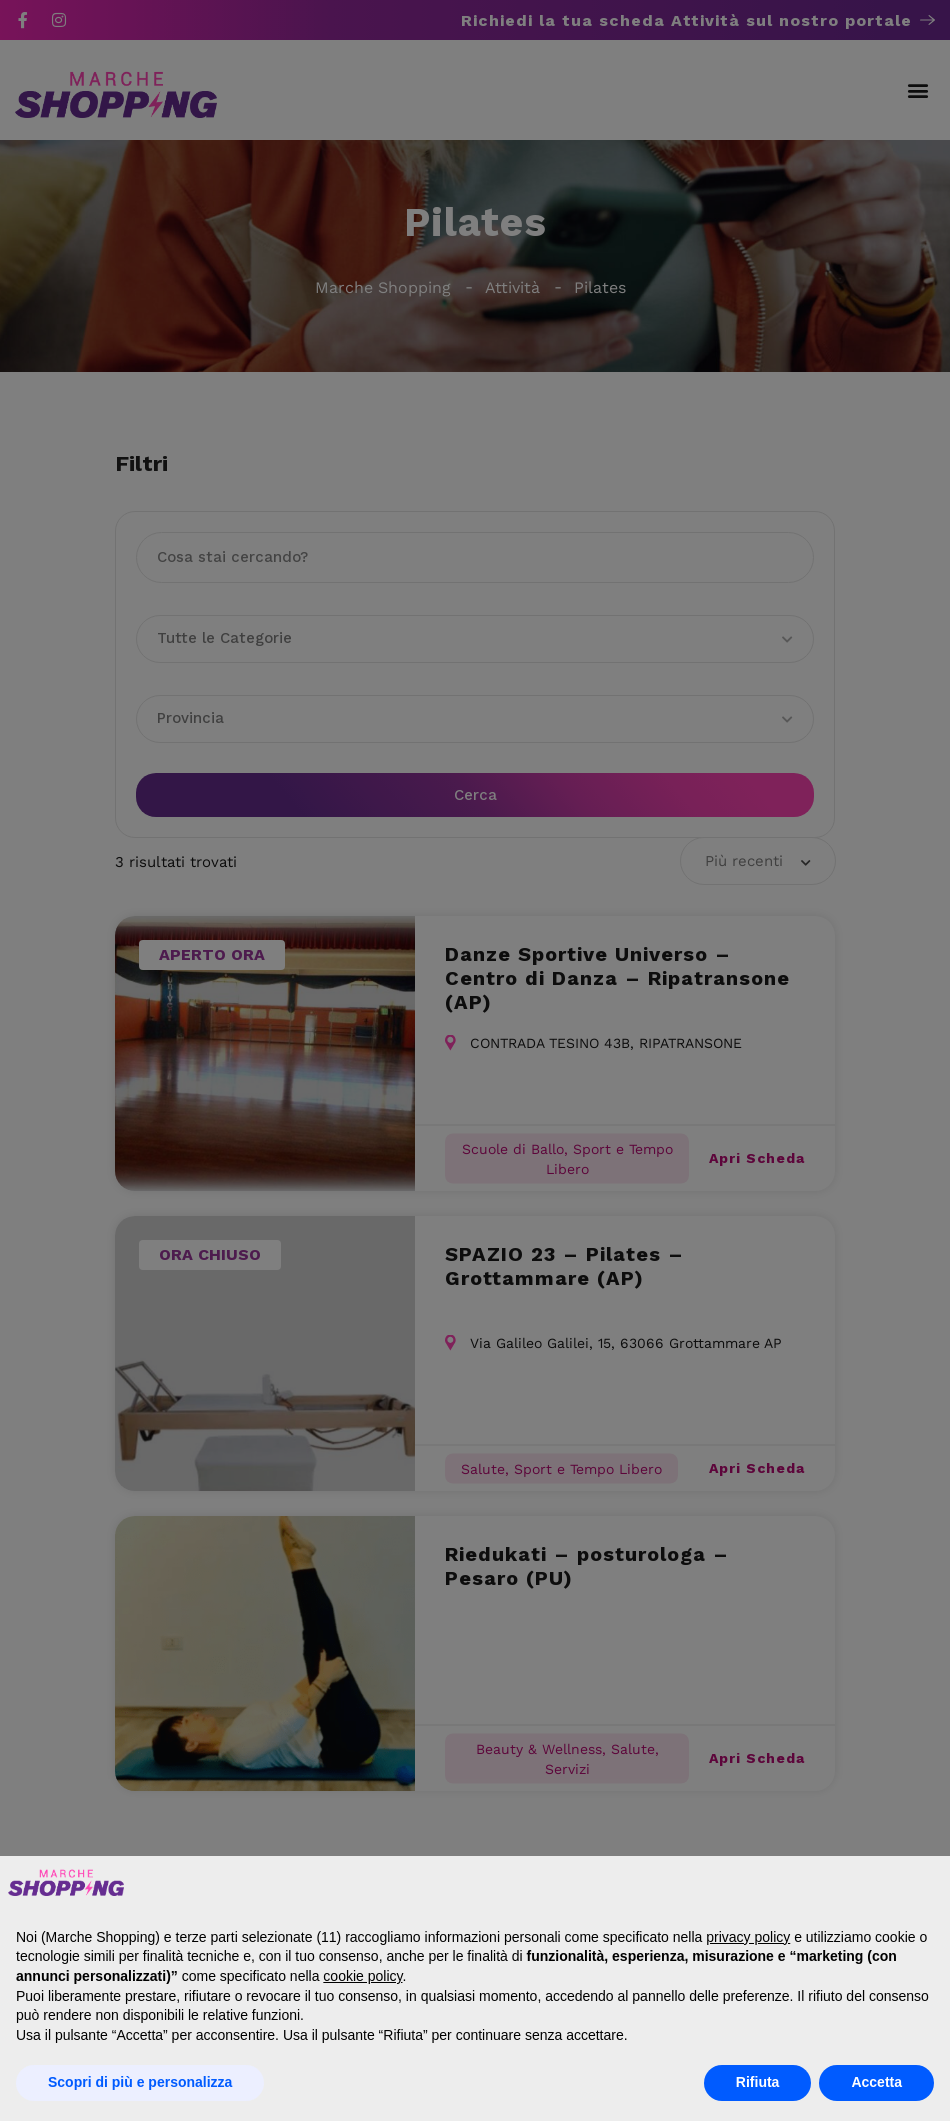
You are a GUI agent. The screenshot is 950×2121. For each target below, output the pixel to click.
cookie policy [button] (362, 1976)
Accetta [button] (876, 2082)
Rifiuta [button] (758, 2082)
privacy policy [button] (748, 1937)
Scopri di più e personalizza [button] (140, 2082)
